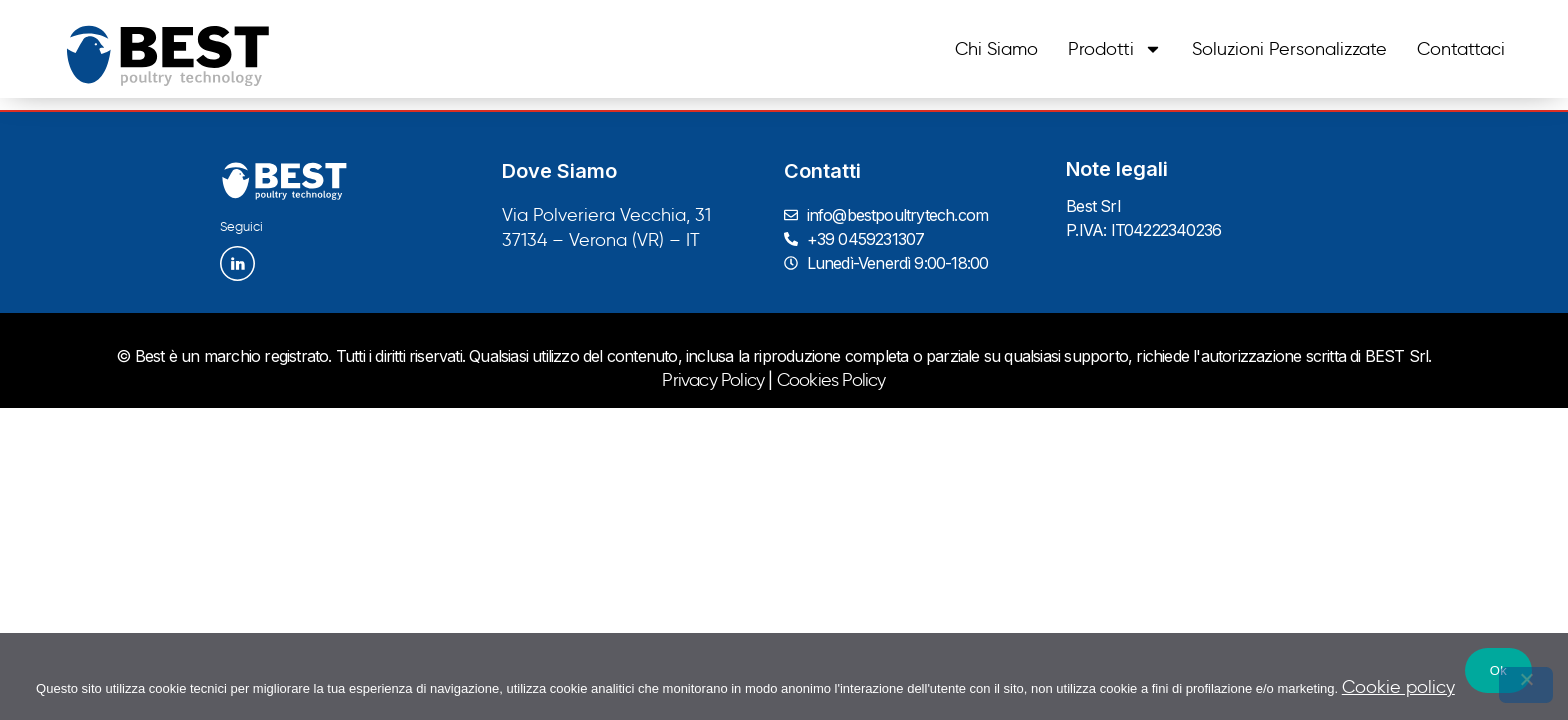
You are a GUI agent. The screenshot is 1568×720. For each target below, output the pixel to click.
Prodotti (1115, 49)
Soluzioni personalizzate (1289, 49)
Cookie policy (1398, 687)
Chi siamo (996, 49)
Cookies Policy (831, 380)
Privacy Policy (713, 380)
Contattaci (1461, 49)
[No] (1526, 685)
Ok (1498, 670)
